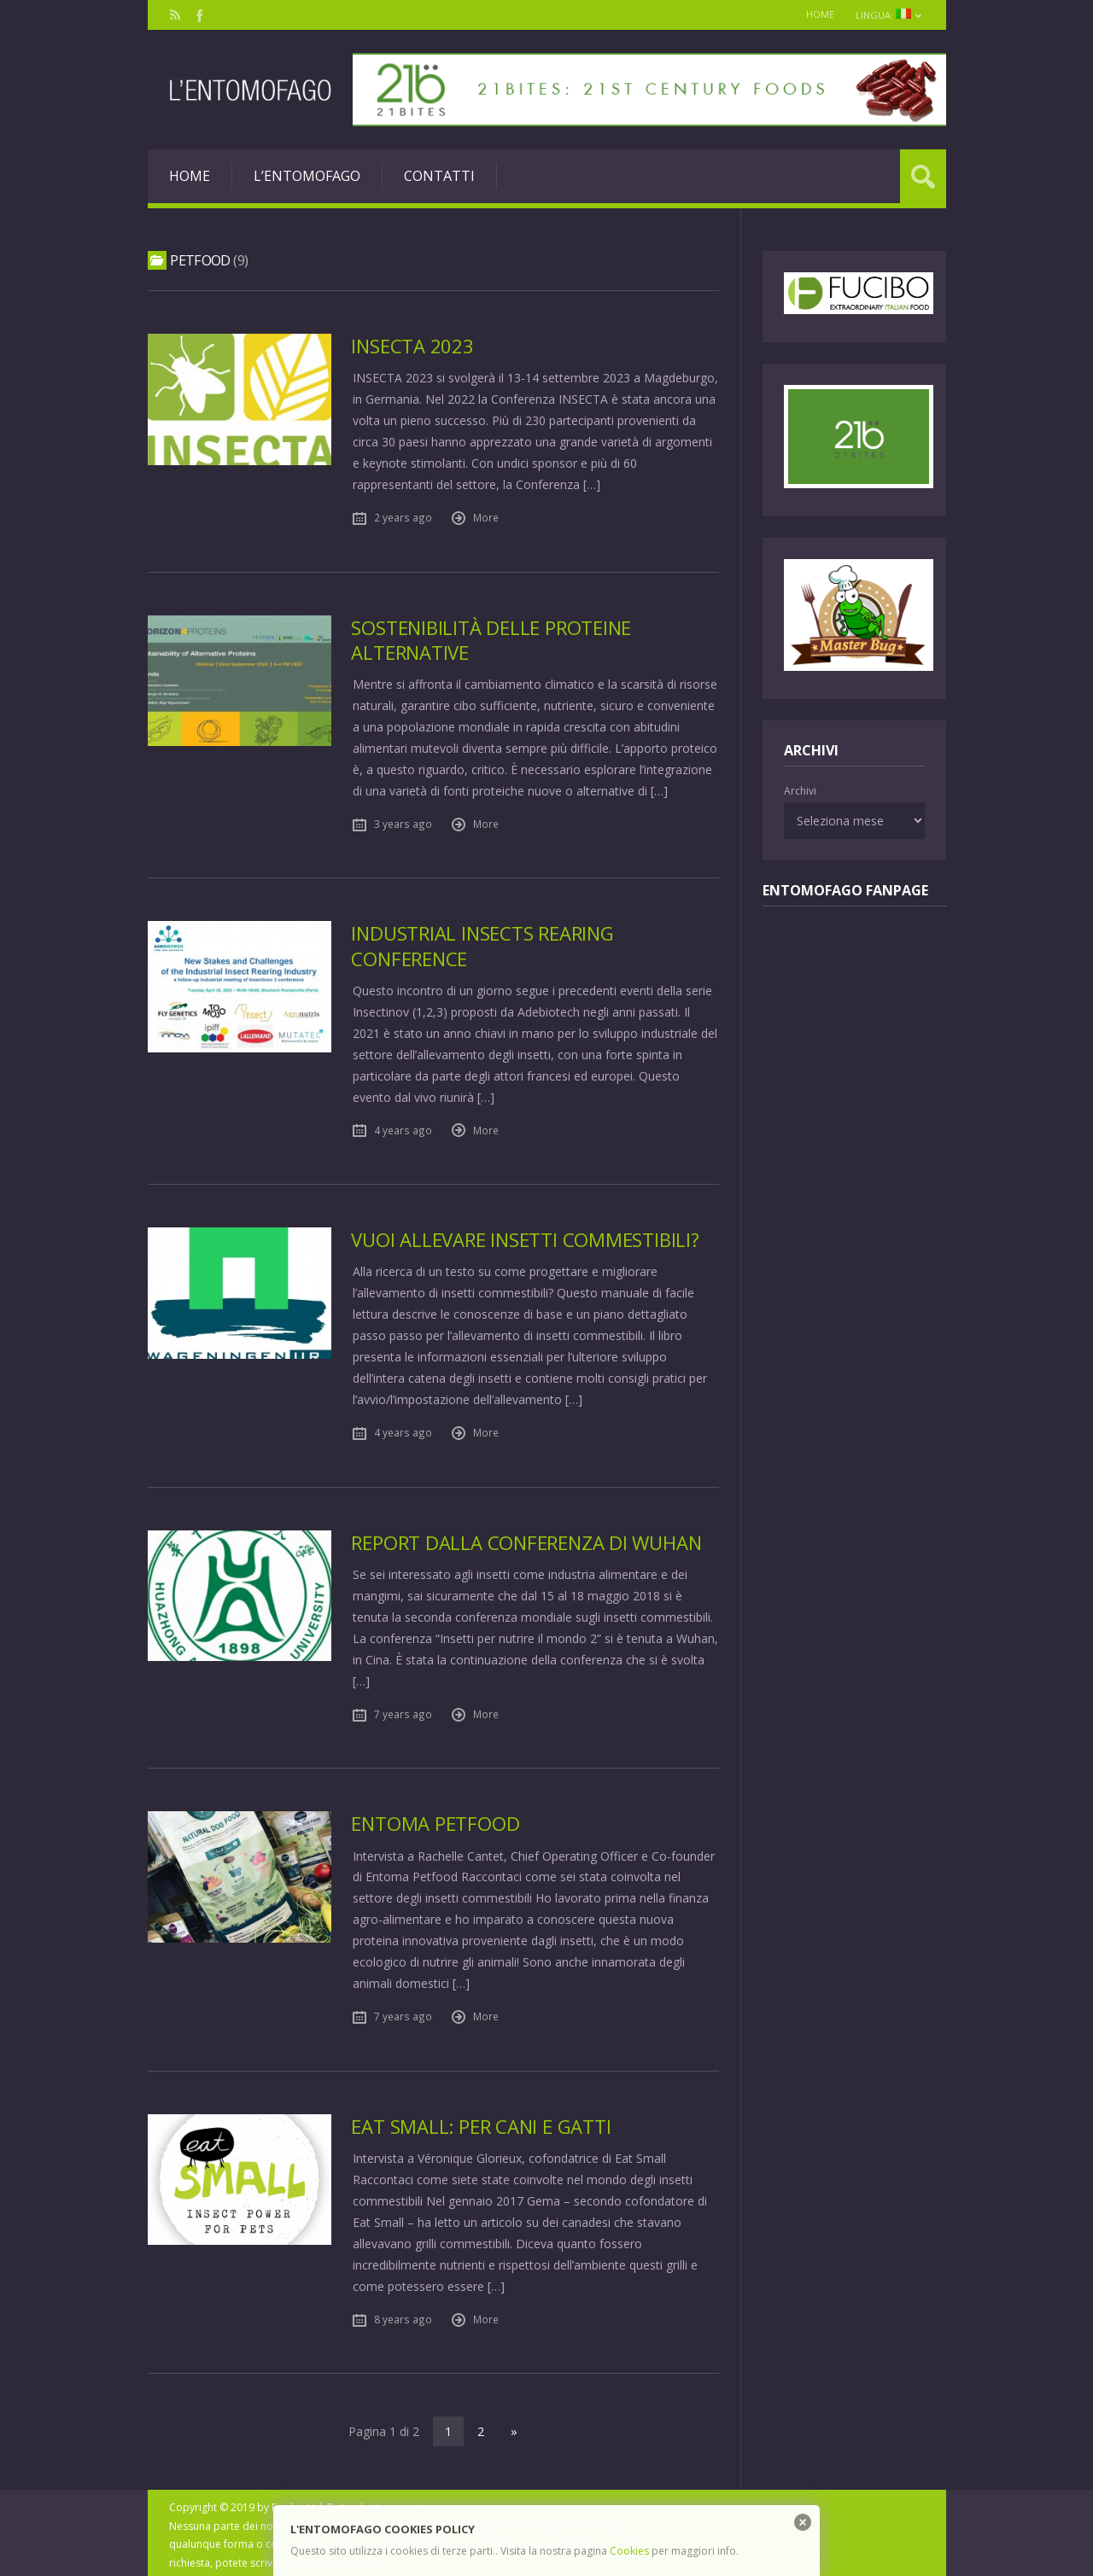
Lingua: (887, 15)
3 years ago (403, 823)
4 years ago (403, 1129)
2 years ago (403, 517)
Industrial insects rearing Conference (484, 944)
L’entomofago (307, 175)
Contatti (439, 175)
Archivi (800, 791)
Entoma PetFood (435, 1822)
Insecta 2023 (412, 346)
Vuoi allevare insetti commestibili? (525, 1239)
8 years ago (403, 2316)
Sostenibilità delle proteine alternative (492, 639)
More (486, 517)
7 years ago (403, 1712)
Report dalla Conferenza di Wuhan (529, 1541)
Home (814, 14)
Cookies (629, 2551)
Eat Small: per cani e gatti (481, 2124)
